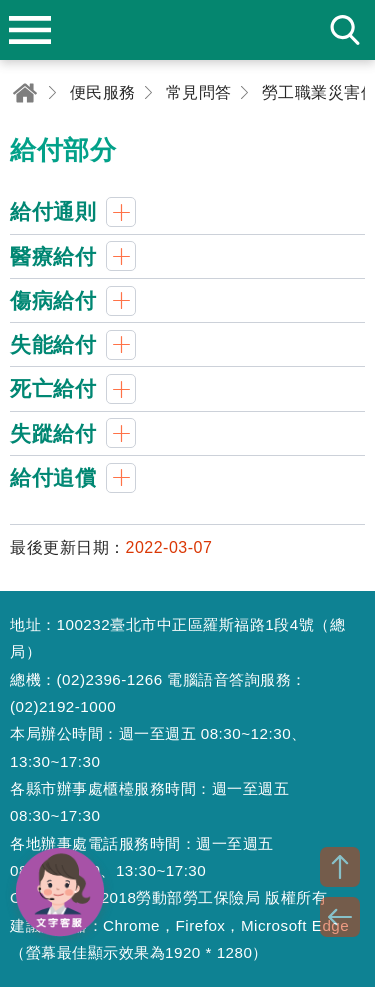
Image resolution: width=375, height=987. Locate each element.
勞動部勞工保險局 (188, 30)
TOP (340, 867)
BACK (340, 917)
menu (30, 30)
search (345, 30)
